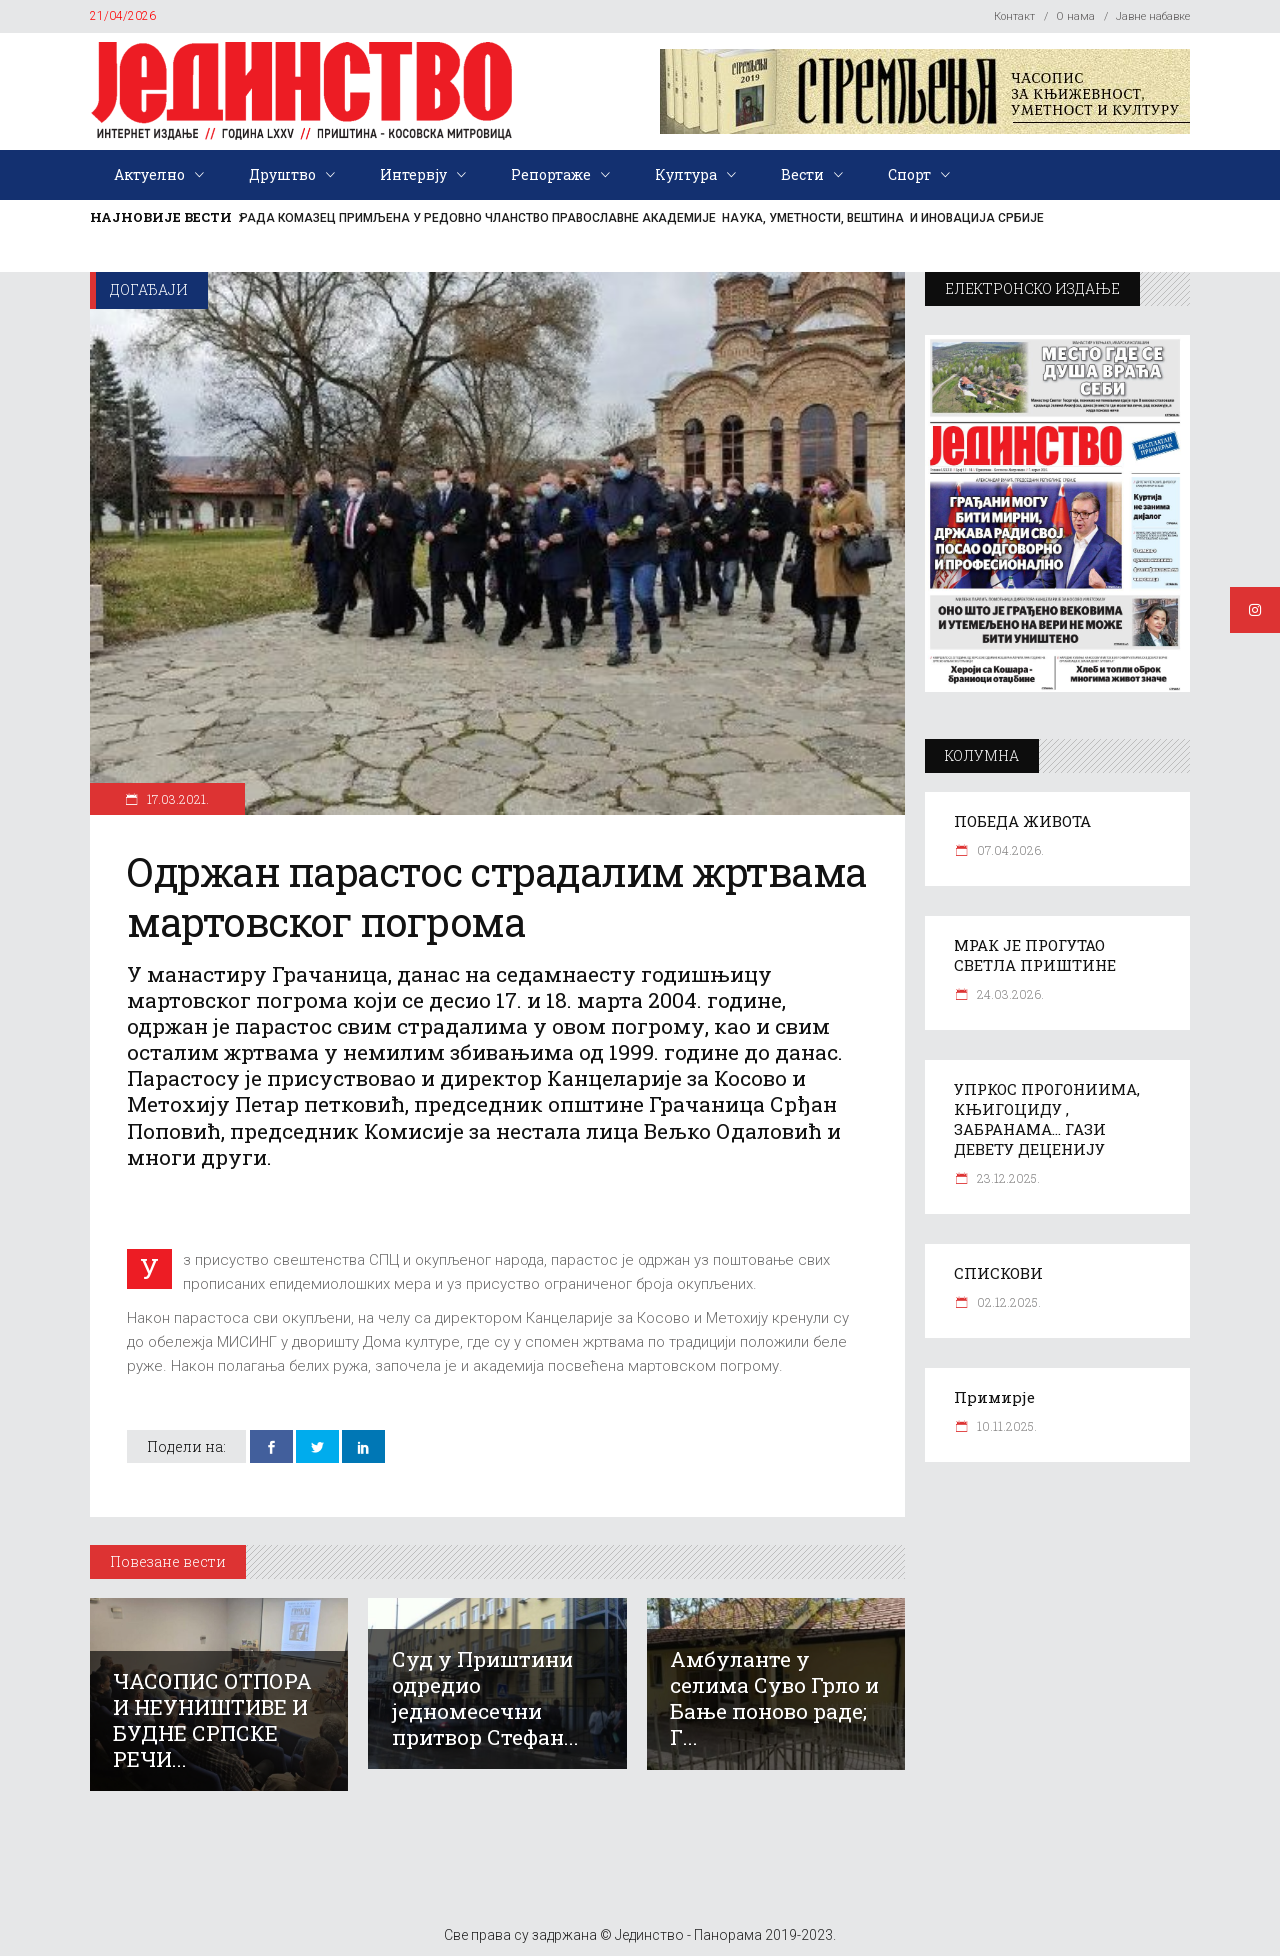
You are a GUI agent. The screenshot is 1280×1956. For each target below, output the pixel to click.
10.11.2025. (1005, 1426)
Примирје (994, 1397)
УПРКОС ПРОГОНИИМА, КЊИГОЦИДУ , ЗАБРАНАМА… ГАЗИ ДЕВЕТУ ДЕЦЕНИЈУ (1047, 1119)
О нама (1075, 16)
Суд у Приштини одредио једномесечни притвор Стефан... (485, 1698)
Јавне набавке (1153, 16)
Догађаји (149, 289)
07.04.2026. (1009, 850)
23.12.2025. (1007, 1178)
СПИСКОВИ (998, 1273)
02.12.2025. (1007, 1302)
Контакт (1014, 16)
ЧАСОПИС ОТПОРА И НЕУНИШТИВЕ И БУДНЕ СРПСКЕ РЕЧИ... (212, 1720)
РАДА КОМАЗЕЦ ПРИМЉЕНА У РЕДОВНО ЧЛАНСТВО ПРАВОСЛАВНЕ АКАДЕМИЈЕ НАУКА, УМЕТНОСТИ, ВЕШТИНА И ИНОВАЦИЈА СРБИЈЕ (642, 218)
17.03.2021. (176, 799)
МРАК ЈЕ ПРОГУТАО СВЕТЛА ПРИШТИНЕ (1035, 955)
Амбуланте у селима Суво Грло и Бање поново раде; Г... (774, 1698)
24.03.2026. (1009, 994)
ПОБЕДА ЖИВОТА (1022, 821)
